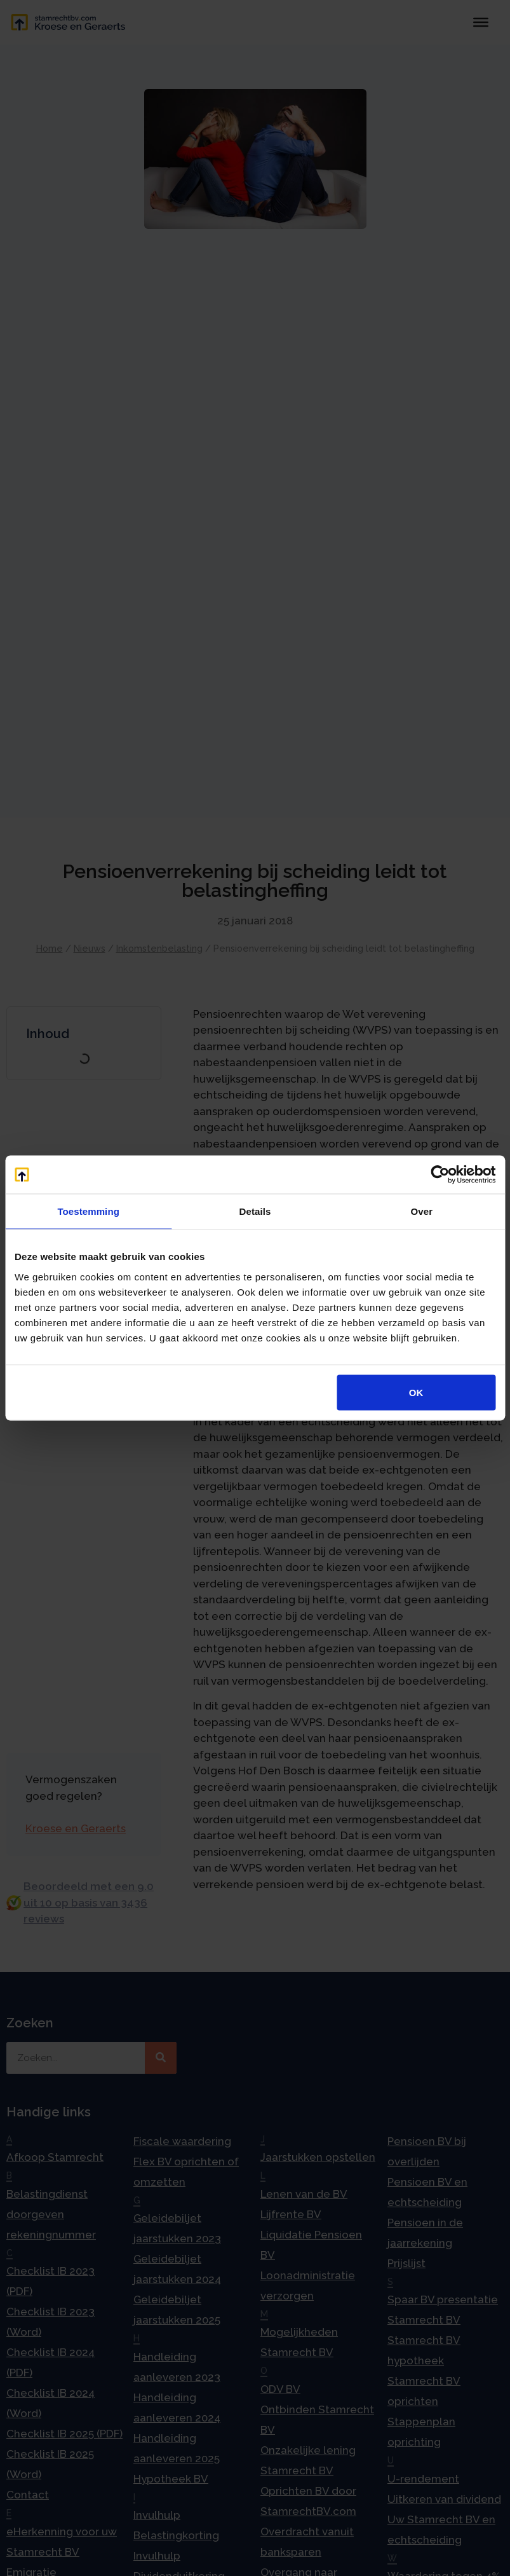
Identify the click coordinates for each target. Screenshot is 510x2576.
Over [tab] (422, 1211)
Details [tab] (255, 1211)
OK (416, 1392)
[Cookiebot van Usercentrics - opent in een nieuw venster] (439, 1174)
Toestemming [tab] (88, 1211)
